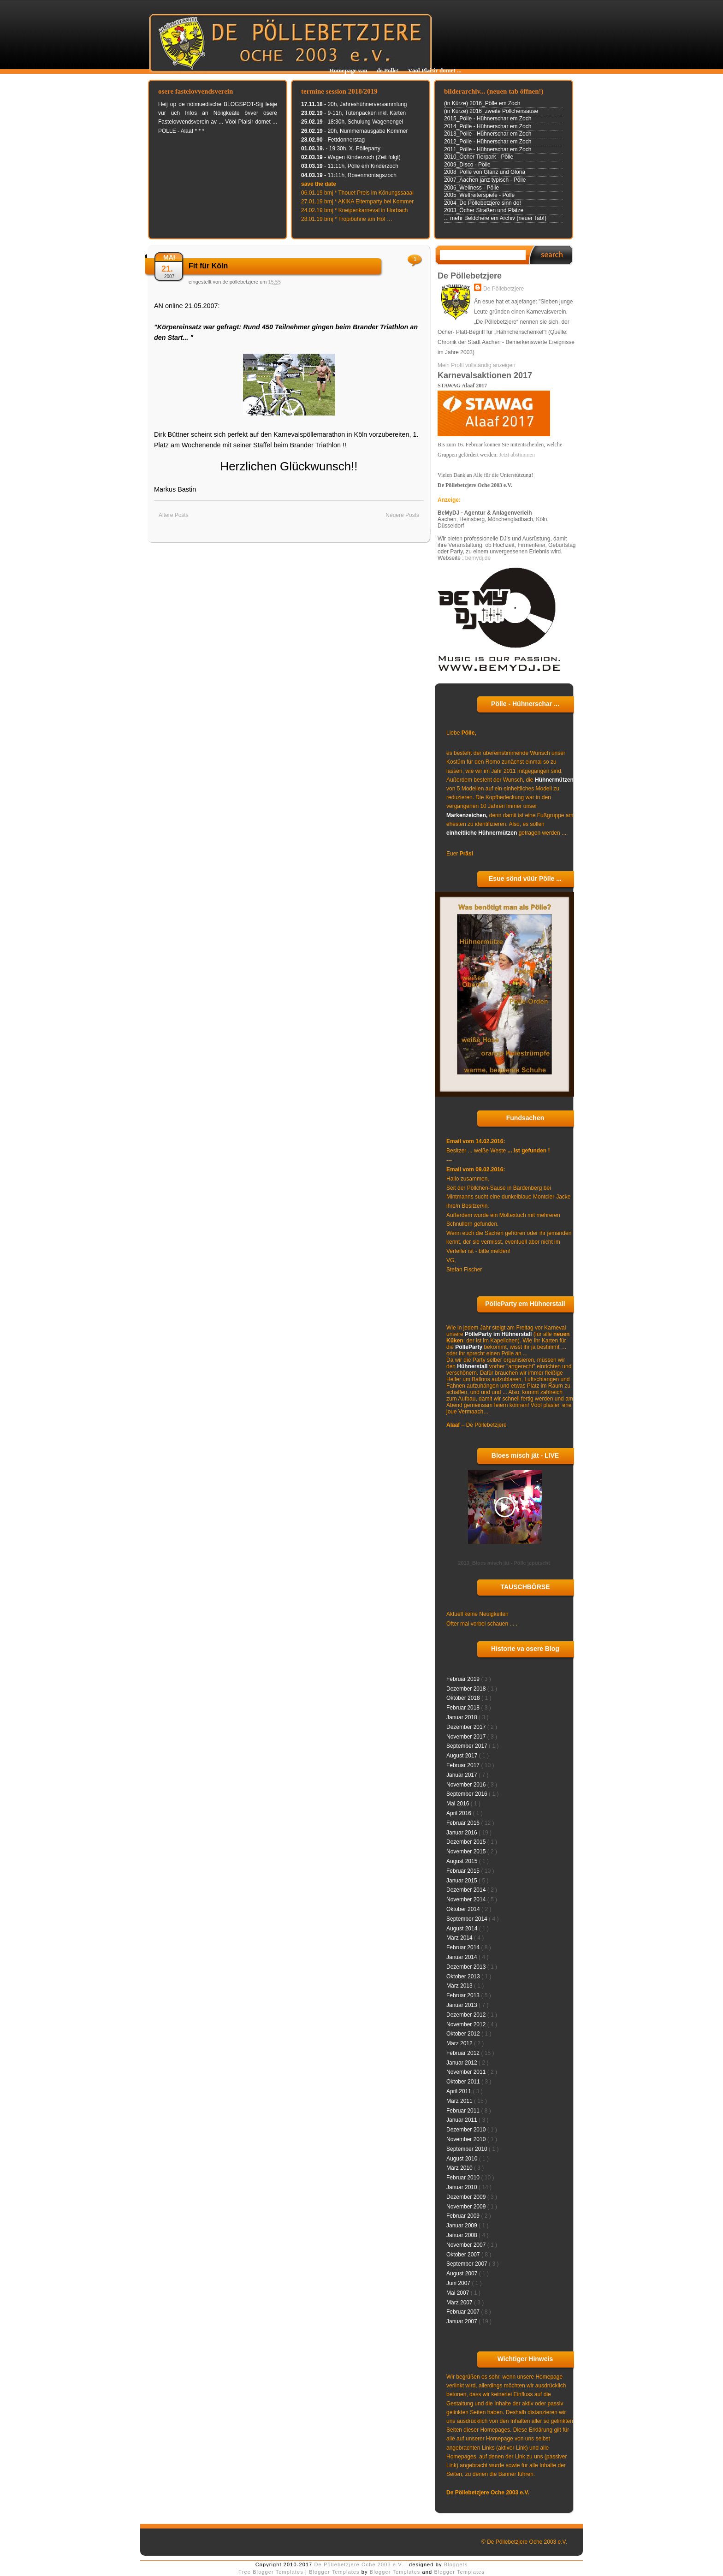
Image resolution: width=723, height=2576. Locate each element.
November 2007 (466, 2245)
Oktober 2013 (463, 1976)
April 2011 (459, 2091)
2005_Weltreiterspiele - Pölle (479, 195)
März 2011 (460, 2101)
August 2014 (462, 1928)
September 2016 (467, 1794)
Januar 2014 (462, 1957)
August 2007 (462, 2273)
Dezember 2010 (466, 2129)
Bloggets (456, 2564)
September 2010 (467, 2149)
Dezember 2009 (466, 2197)
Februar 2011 (463, 2110)
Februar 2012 (463, 2053)
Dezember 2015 (466, 1842)
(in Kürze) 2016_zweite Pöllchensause (491, 111)
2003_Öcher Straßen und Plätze (483, 210)
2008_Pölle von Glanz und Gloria (484, 172)
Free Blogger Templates (271, 2572)
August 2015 (462, 1861)
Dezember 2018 (466, 1689)
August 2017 (462, 1755)
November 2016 (466, 1784)
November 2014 (466, 1899)
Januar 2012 (462, 2063)
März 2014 (460, 1938)
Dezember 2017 (466, 1727)
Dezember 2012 (466, 2015)
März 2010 (460, 2168)
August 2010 (462, 2158)
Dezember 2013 (466, 1967)
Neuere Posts (402, 515)
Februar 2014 (463, 1947)
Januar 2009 (462, 2225)
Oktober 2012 (463, 2033)
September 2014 (467, 1919)
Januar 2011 (462, 2120)
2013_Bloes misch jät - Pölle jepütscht (504, 1563)
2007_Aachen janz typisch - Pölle (485, 180)
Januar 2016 (462, 1832)
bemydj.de (478, 558)
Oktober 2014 (463, 1909)
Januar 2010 (462, 2187)
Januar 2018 (462, 1717)
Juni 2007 (459, 2283)
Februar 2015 (463, 1871)
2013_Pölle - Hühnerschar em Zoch (487, 134)
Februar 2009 (463, 2216)
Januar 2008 (462, 2235)
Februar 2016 (463, 1823)
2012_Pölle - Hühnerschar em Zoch (487, 141)
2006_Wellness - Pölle (471, 187)
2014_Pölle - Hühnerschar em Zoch (487, 126)
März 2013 (460, 1985)
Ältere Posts (174, 515)
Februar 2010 (463, 2177)
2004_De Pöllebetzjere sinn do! (482, 203)
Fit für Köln (208, 266)
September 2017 (467, 1746)
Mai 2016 (458, 1803)
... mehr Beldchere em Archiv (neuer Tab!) (495, 218)
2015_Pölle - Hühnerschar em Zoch (487, 118)
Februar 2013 (463, 1995)
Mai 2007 (458, 2293)
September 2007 (467, 2264)
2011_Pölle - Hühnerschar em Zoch (487, 149)
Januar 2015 (462, 1880)
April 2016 (459, 1813)
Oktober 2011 (463, 2081)
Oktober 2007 (463, 2254)
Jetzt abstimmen (517, 454)
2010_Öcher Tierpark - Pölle (478, 157)
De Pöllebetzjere (503, 288)
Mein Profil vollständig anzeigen (477, 365)
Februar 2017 (463, 1765)
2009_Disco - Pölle (467, 164)
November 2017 (466, 1736)
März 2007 (460, 2302)
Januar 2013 (462, 2005)
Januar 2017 (462, 1775)
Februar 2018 (463, 1707)
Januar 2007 (462, 2321)
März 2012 (460, 2043)
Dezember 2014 (466, 1890)
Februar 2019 (463, 1679)
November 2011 (466, 2072)
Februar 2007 (463, 2312)
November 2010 (466, 2139)
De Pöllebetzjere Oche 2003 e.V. (359, 2564)
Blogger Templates (335, 2572)
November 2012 (466, 2024)
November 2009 (466, 2206)
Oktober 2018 (463, 1698)
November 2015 (466, 1851)
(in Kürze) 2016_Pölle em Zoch (482, 103)
